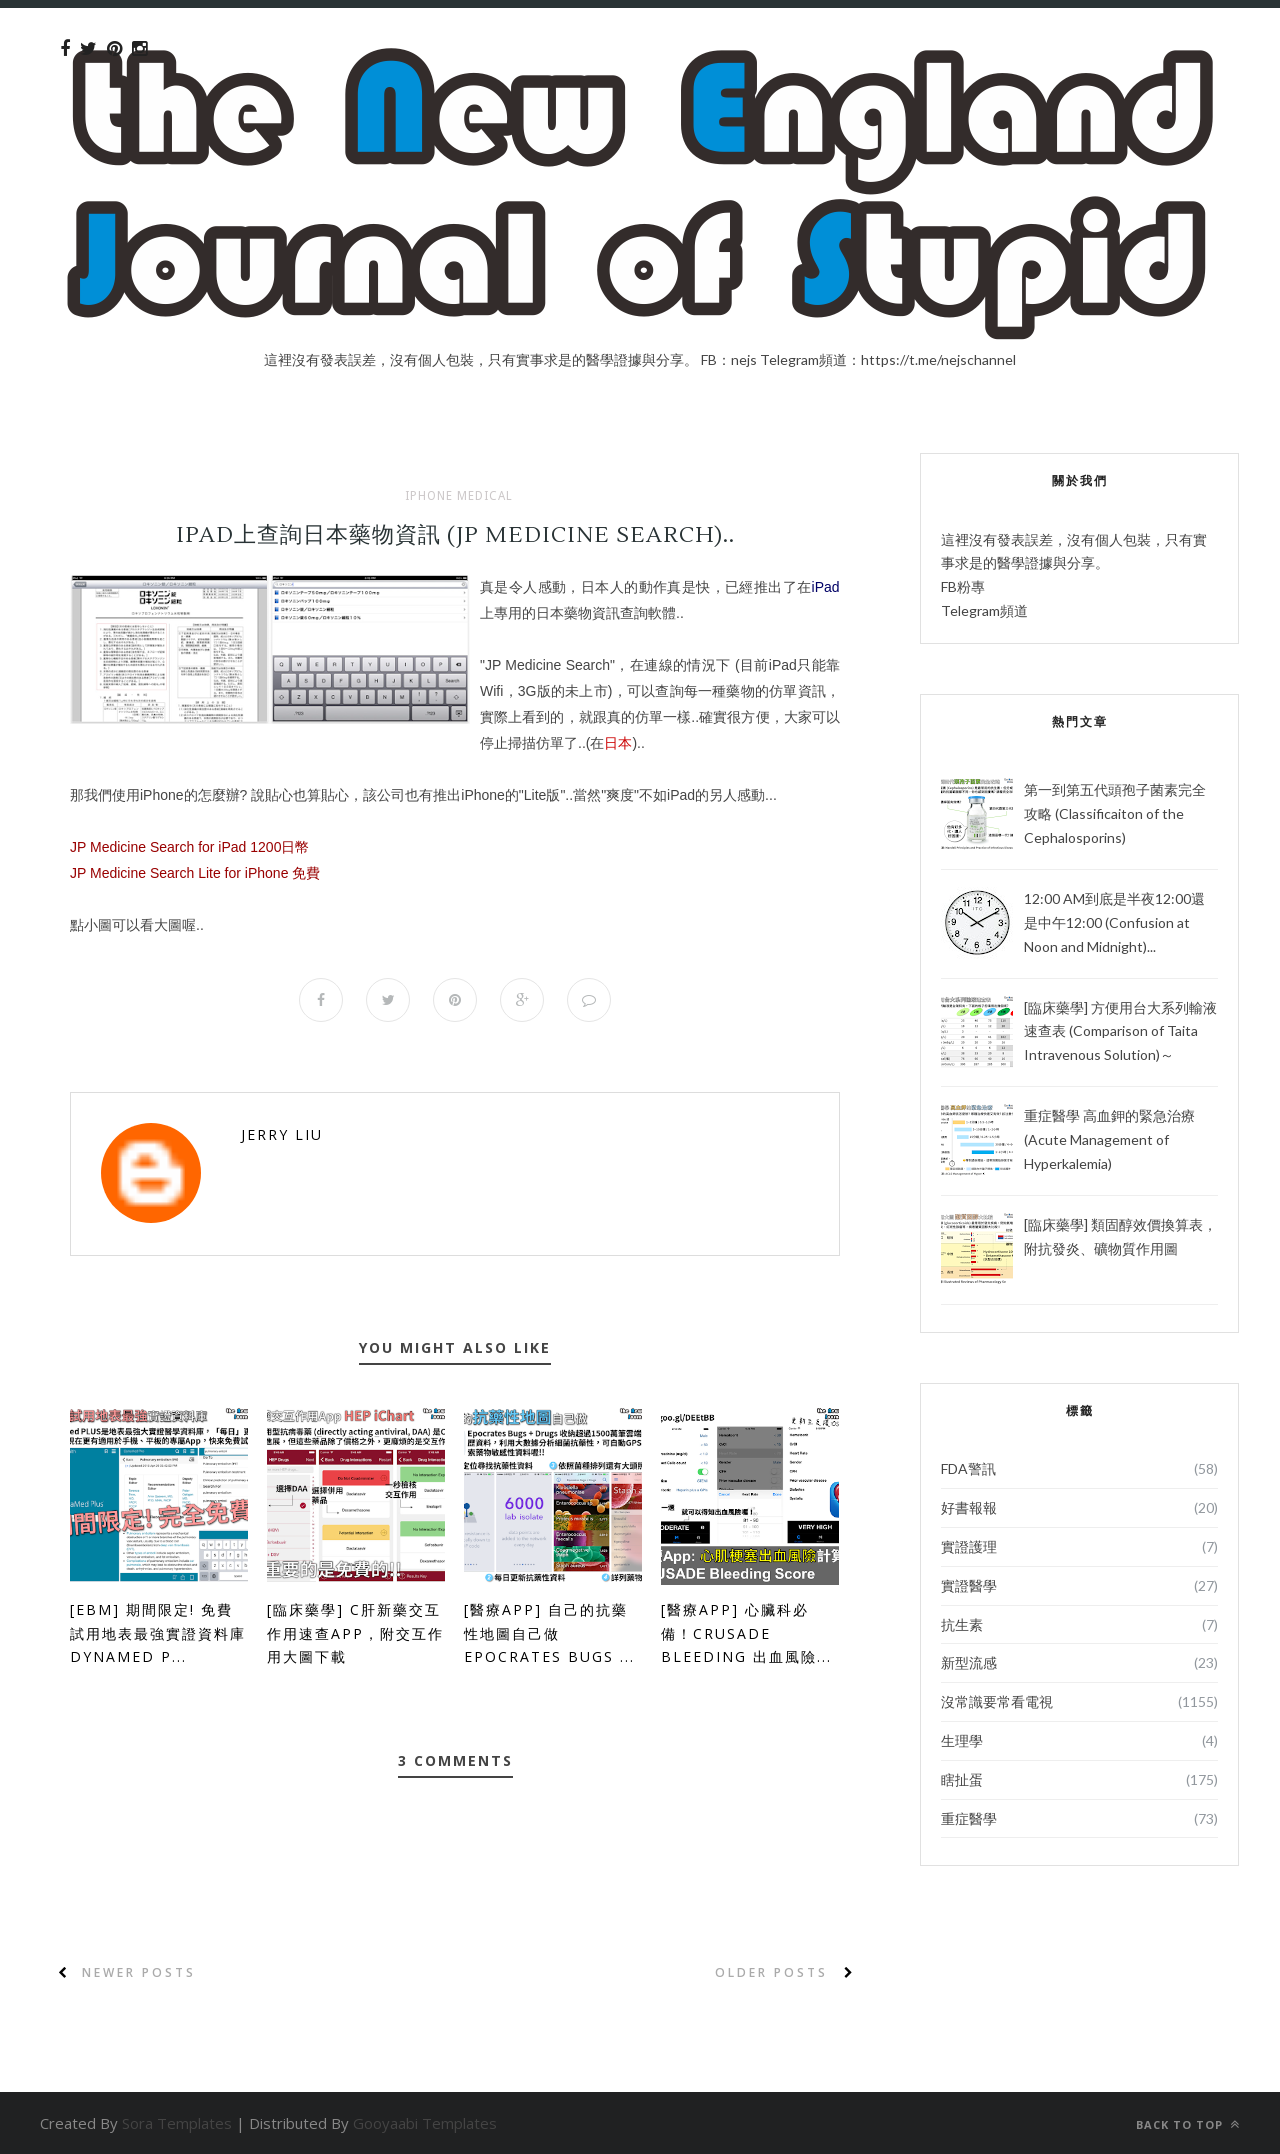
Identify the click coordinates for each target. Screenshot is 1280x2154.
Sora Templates (177, 2123)
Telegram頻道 (984, 610)
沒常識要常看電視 (997, 1701)
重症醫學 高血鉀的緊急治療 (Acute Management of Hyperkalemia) (1109, 1139)
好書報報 (969, 1507)
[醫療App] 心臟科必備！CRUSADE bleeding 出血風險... (746, 1633)
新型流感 (969, 1662)
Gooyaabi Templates (425, 2123)
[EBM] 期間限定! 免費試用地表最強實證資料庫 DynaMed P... (158, 1633)
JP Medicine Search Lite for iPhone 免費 (195, 873)
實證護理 (969, 1546)
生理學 (962, 1740)
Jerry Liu (282, 1134)
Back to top (1188, 2124)
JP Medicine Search (547, 665)
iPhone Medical (459, 496)
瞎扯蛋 (962, 1779)
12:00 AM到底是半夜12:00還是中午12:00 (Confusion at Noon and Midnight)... (1114, 922)
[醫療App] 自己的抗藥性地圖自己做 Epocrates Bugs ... (549, 1633)
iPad (826, 587)
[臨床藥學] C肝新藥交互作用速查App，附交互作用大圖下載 (355, 1633)
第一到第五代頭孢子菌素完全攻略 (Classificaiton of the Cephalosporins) (1115, 813)
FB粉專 (963, 586)
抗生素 (962, 1624)
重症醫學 (969, 1818)
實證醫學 (969, 1585)
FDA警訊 (968, 1468)
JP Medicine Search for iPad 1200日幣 (189, 847)
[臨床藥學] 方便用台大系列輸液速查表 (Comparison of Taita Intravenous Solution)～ (1120, 1031)
